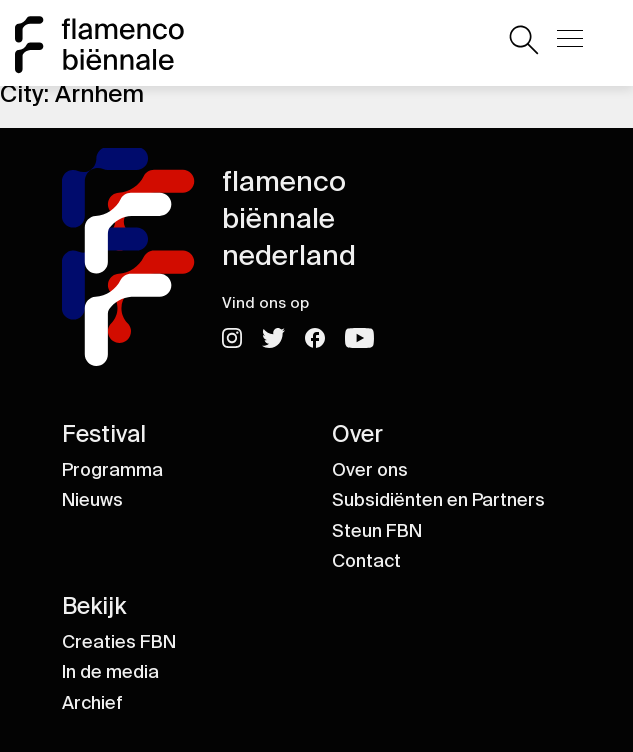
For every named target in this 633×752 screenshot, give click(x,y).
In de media (110, 672)
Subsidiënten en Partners (438, 500)
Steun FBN (377, 531)
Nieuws (92, 500)
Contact (366, 561)
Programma (112, 470)
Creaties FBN (119, 642)
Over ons (370, 470)
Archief (92, 703)
